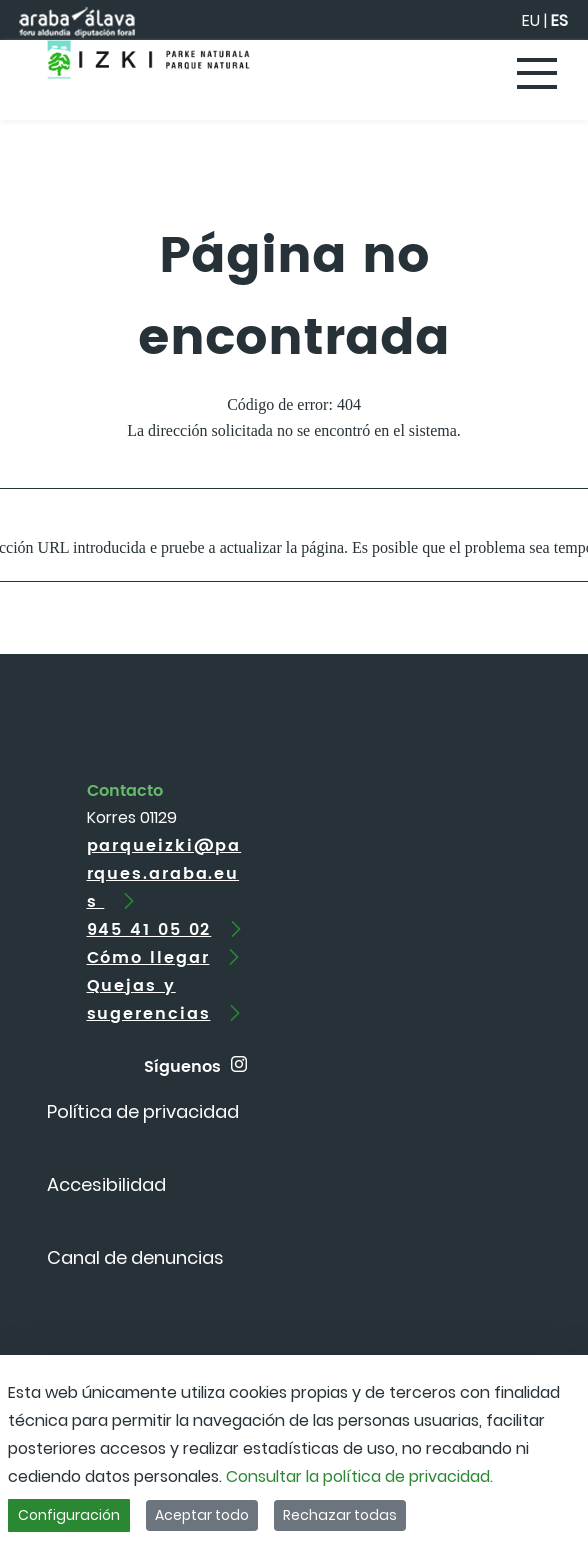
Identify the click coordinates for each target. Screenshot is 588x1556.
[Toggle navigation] (538, 75)
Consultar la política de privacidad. (359, 1476)
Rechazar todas (340, 1515)
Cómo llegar (148, 958)
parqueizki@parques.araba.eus (164, 874)
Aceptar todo (202, 1515)
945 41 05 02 (149, 930)
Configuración (69, 1515)
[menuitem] (143, 1111)
